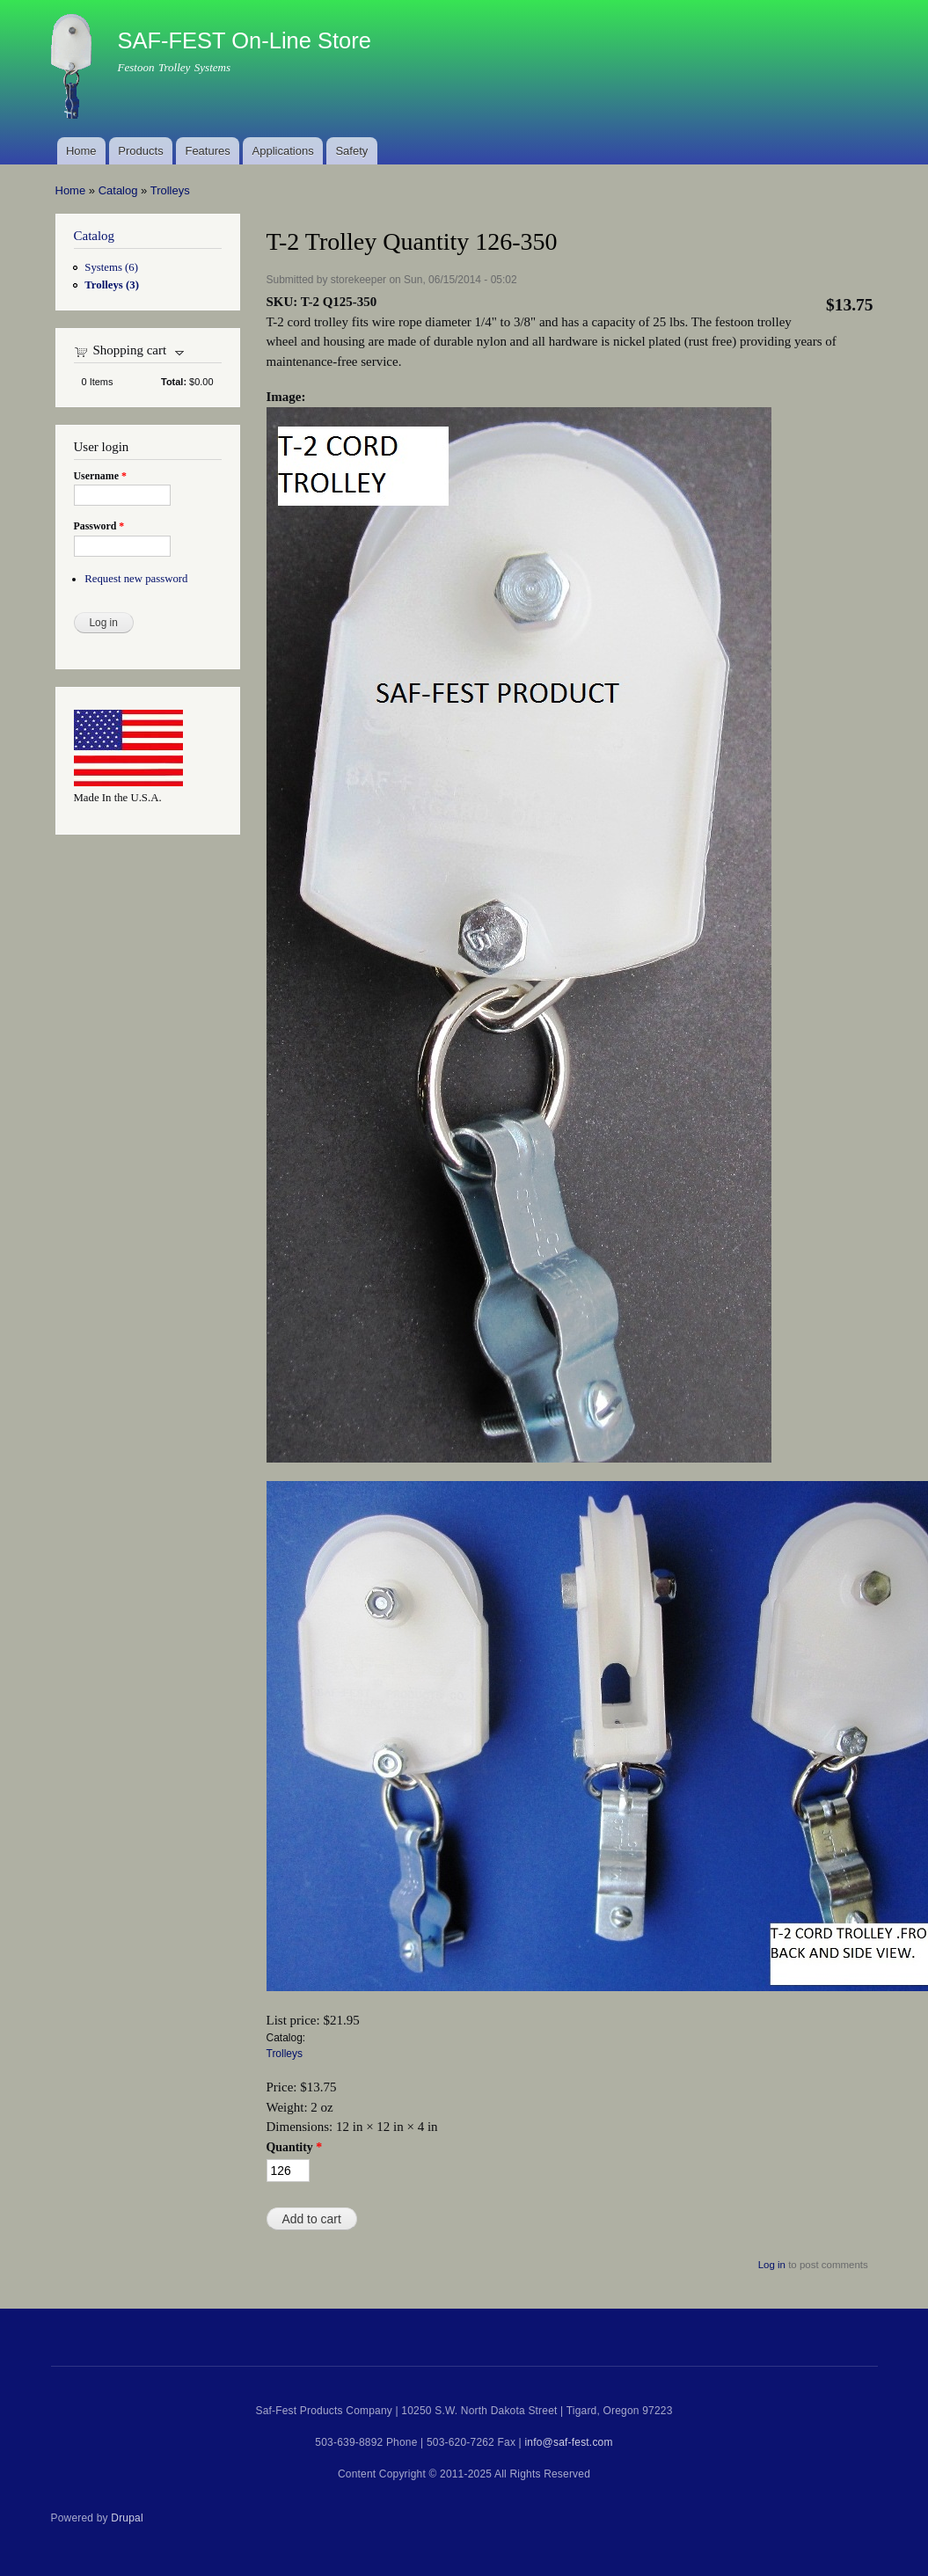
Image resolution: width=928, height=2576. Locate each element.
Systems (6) (111, 267)
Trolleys (170, 190)
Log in (772, 2264)
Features (207, 150)
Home (81, 150)
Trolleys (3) (111, 285)
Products (140, 150)
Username (100, 476)
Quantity (295, 2147)
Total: (173, 381)
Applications (283, 150)
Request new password (135, 579)
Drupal (127, 2518)
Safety (351, 150)
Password (99, 526)
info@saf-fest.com (568, 2442)
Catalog (118, 190)
